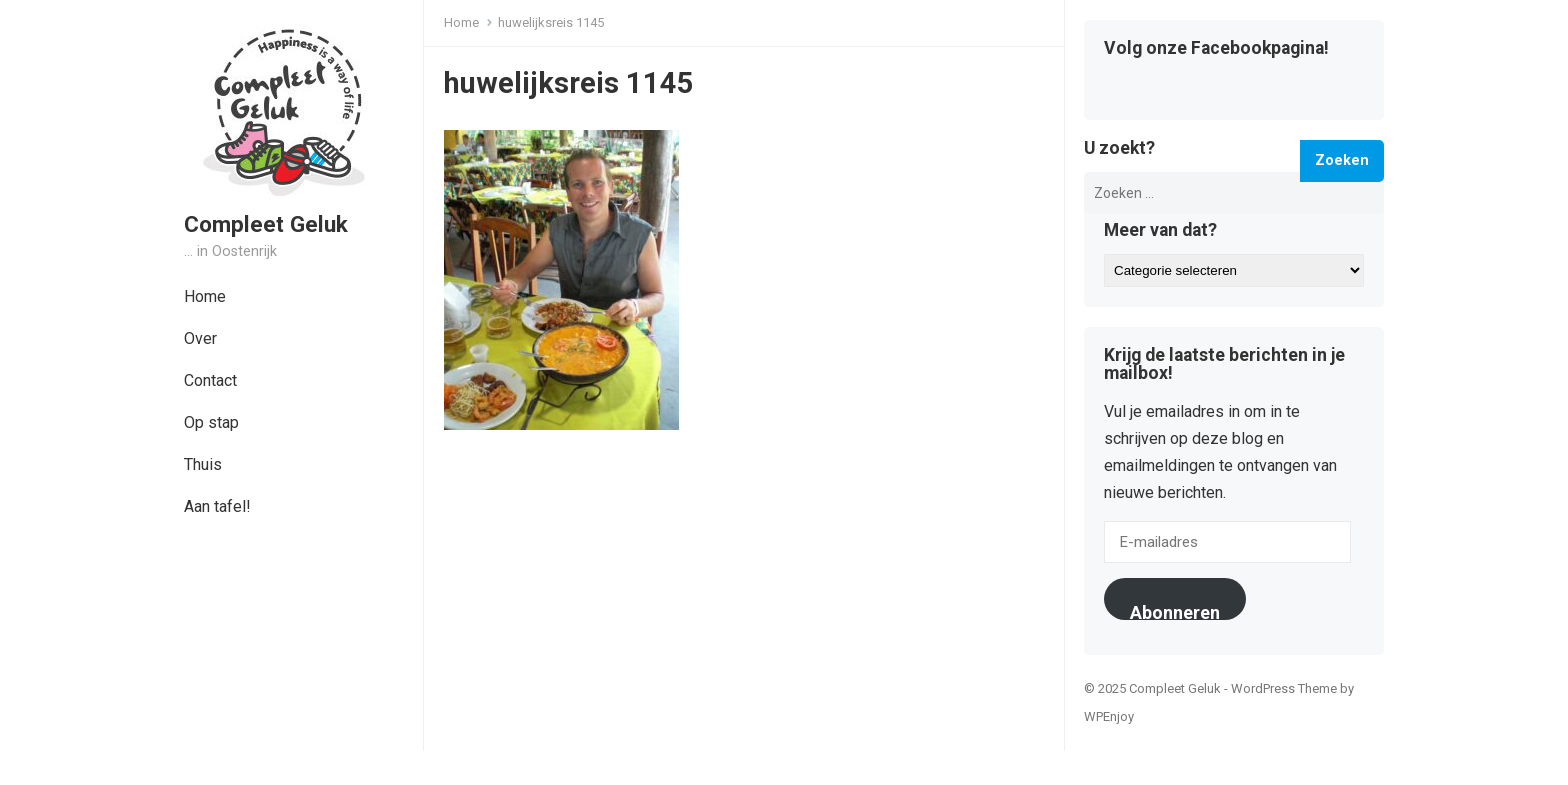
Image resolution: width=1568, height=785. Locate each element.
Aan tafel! (217, 506)
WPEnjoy (1109, 716)
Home (205, 296)
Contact (210, 380)
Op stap (211, 422)
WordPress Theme (1284, 688)
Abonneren (1175, 611)
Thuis (203, 464)
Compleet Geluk (266, 224)
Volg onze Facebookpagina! (1216, 49)
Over (200, 338)
